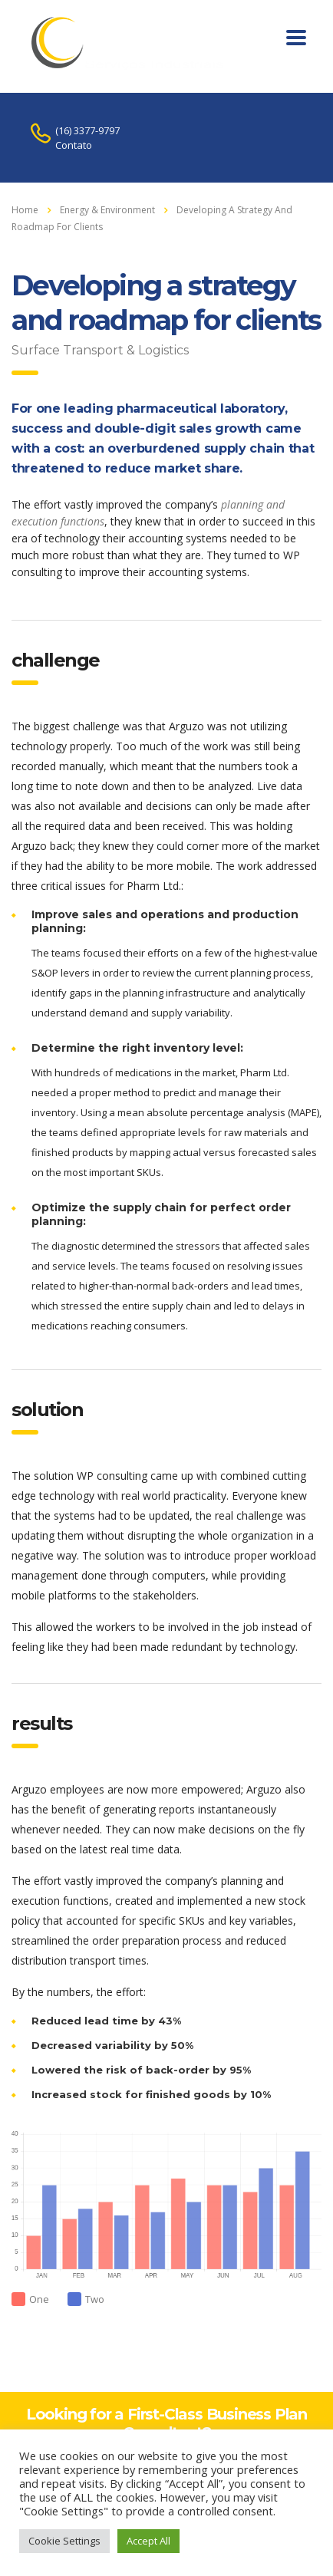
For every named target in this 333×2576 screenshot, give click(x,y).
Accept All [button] (148, 2541)
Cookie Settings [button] (64, 2541)
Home (25, 209)
